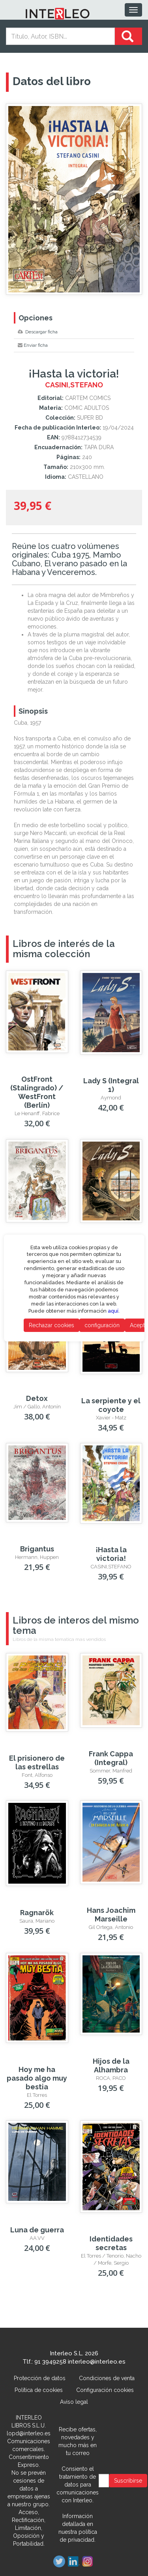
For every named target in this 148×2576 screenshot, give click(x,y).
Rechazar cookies (51, 1325)
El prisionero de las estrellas (37, 1762)
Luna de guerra (37, 2230)
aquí (113, 1311)
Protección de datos (40, 2378)
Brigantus (37, 1549)
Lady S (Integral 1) (111, 1085)
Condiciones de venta (107, 2378)
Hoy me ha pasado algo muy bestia (37, 2078)
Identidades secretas (111, 2243)
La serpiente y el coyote (111, 1405)
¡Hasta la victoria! (111, 1554)
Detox (37, 1398)
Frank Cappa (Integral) (111, 1758)
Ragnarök (37, 1912)
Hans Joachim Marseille (111, 1914)
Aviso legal (74, 2402)
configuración (101, 1325)
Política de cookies (39, 2390)
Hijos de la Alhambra (111, 2065)
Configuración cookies (105, 2390)
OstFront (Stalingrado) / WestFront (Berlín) (37, 1092)
